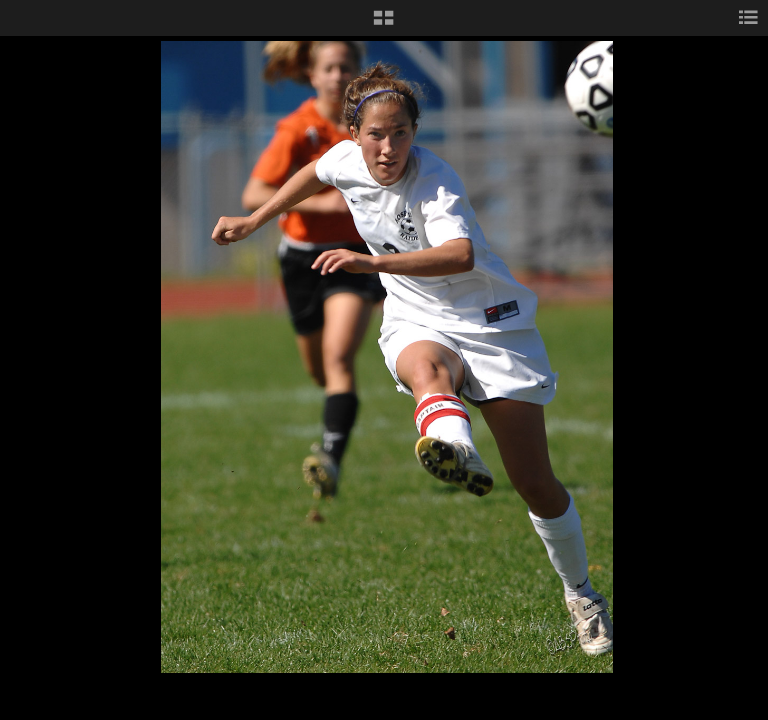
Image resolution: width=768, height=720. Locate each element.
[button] (383, 25)
